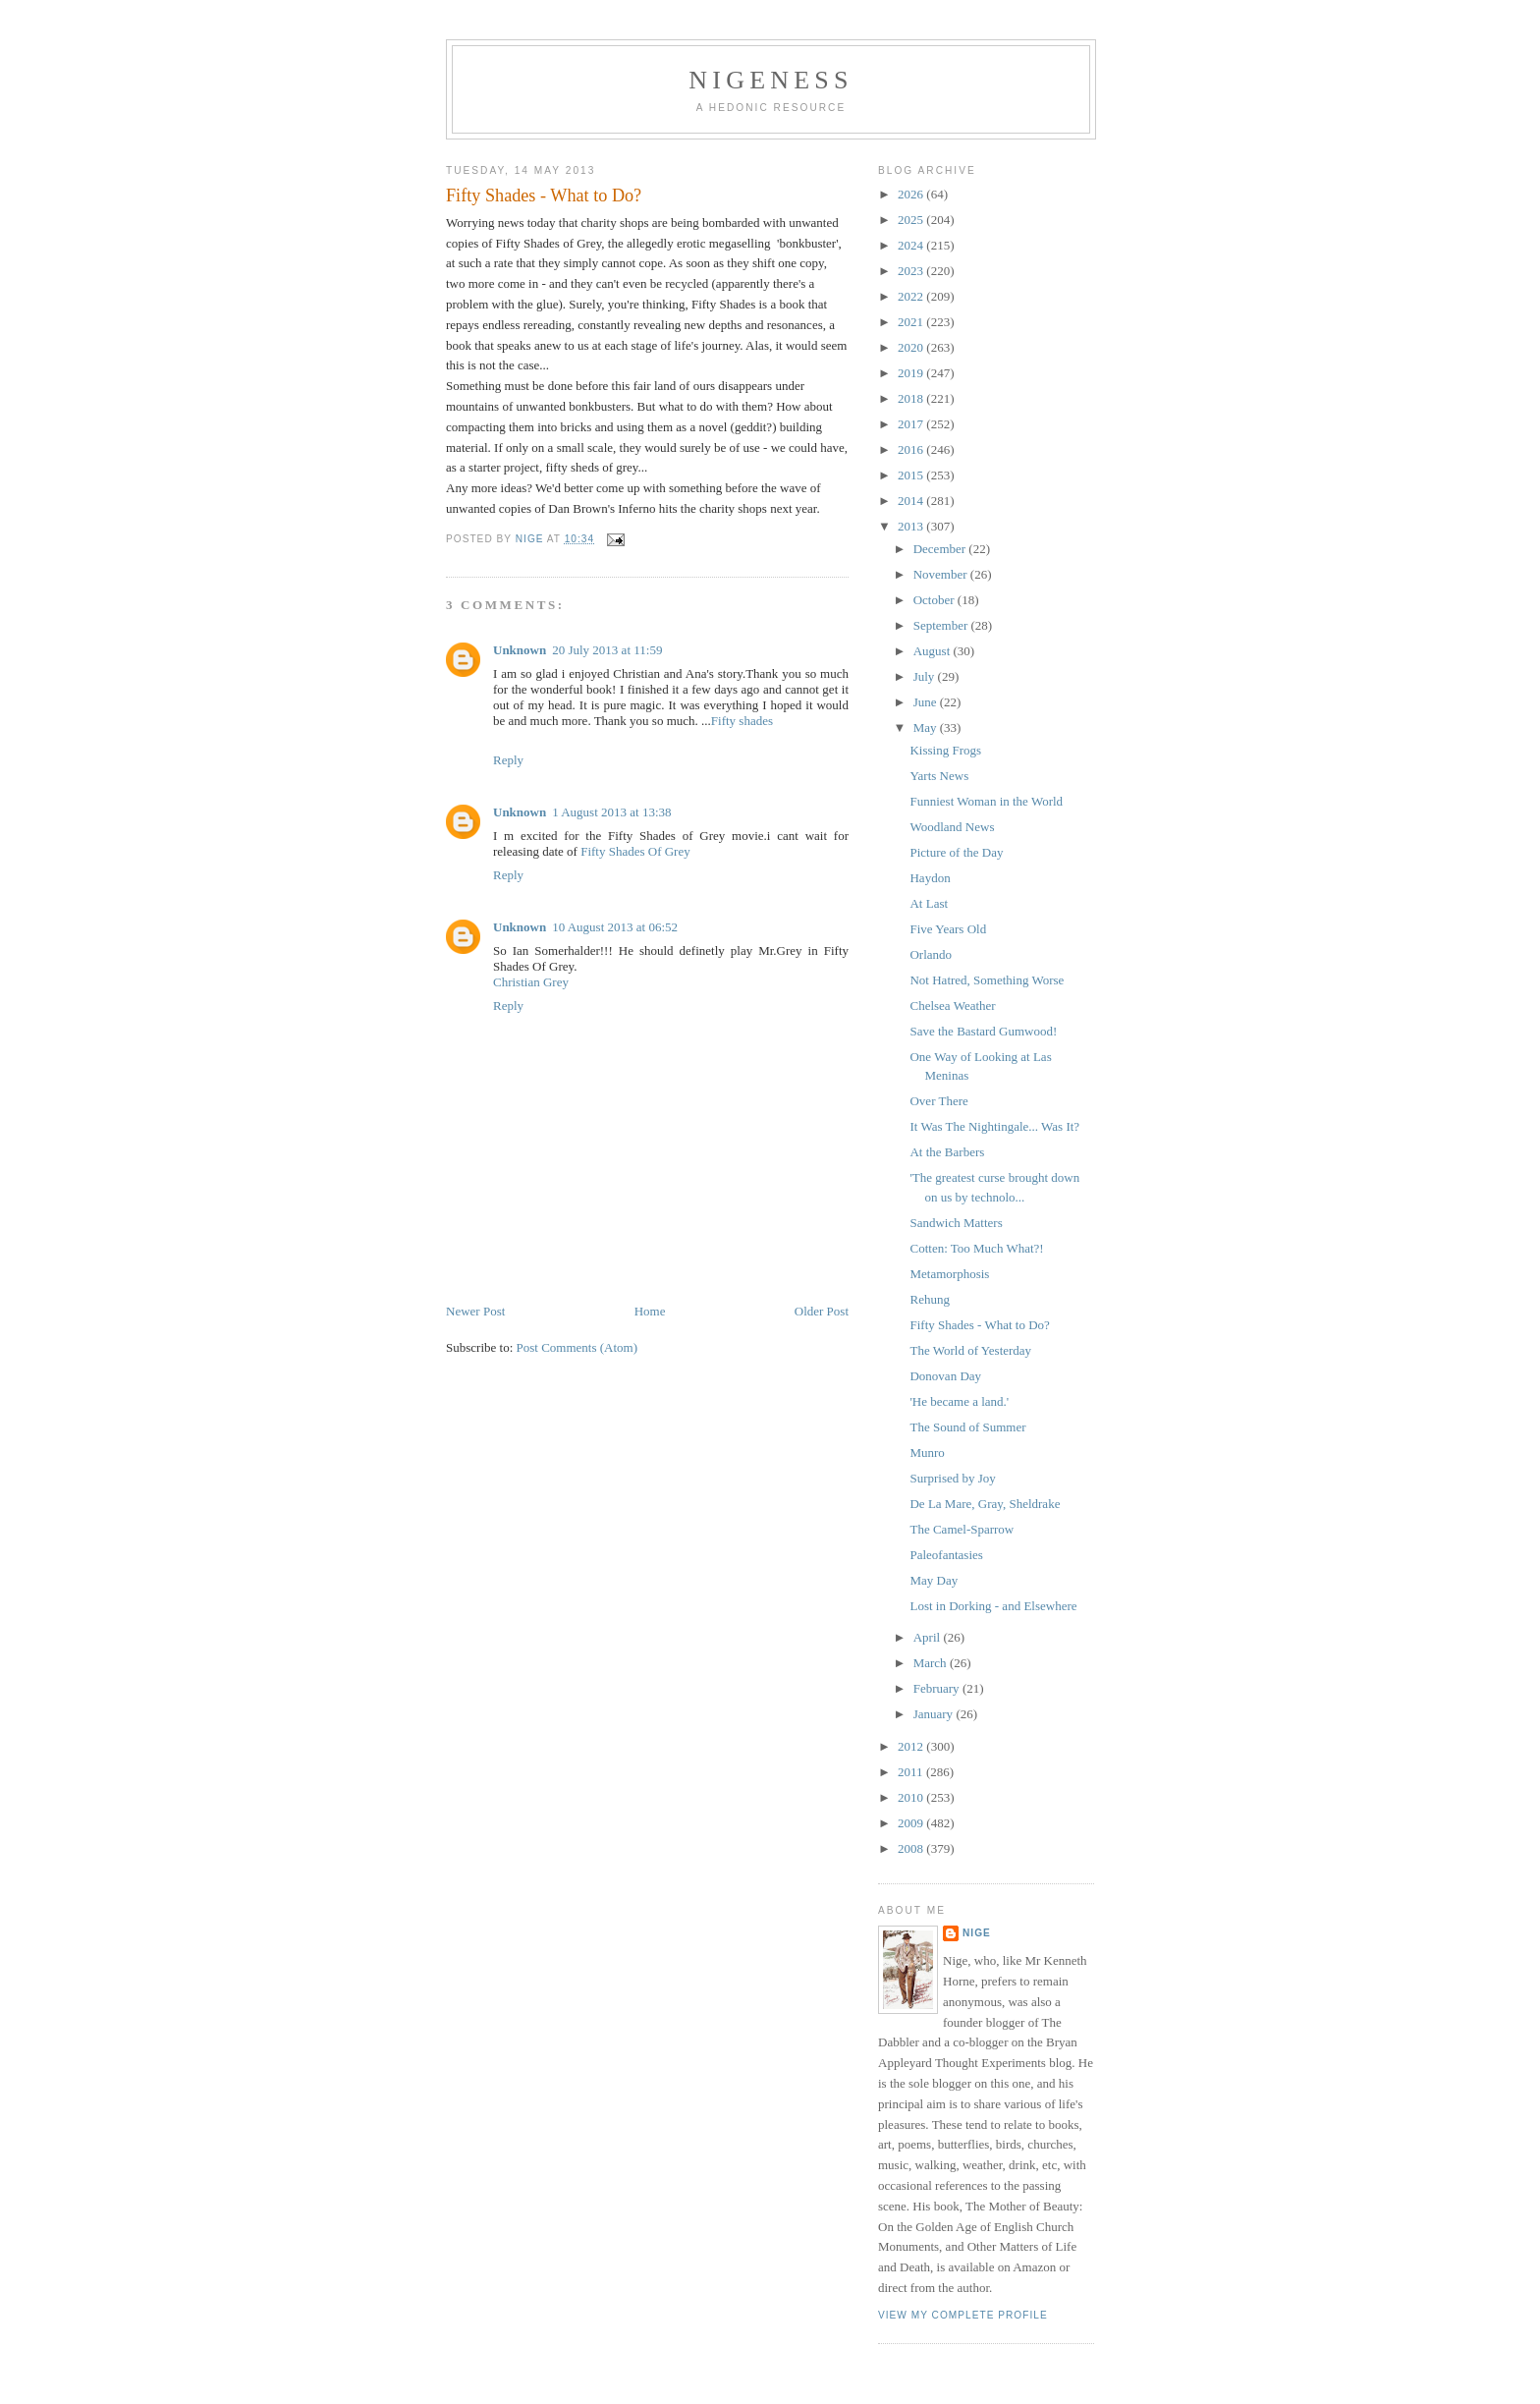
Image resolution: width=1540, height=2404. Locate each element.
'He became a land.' (959, 1401)
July (925, 676)
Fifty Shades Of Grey (635, 851)
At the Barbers (946, 1152)
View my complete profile (963, 2315)
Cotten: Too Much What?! (976, 1248)
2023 (912, 270)
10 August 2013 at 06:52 (615, 927)
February (937, 1688)
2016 (912, 449)
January (935, 1713)
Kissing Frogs (945, 750)
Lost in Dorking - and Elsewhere (992, 1605)
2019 (912, 372)
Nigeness (770, 80)
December (941, 548)
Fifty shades (742, 720)
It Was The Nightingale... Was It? (994, 1126)
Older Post (822, 1311)
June (926, 702)
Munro (926, 1452)
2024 (912, 245)
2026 (912, 194)
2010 (912, 1797)
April (928, 1637)
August (933, 650)
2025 (912, 219)
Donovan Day (945, 1376)
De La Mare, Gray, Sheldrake (984, 1503)
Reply (508, 760)
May (926, 727)
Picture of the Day (956, 852)
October (935, 599)
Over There (938, 1100)
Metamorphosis (949, 1273)
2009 (912, 1823)
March (931, 1662)
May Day (933, 1580)
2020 (912, 347)
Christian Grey (531, 982)
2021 (912, 321)
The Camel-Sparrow (961, 1529)
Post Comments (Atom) (577, 1347)
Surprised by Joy (952, 1478)
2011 (912, 1771)
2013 (912, 526)
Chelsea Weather (952, 1005)
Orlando (930, 954)
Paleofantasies (945, 1554)
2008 (912, 1848)
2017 (912, 424)
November (941, 574)
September (942, 625)
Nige (976, 1933)
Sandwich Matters (955, 1222)
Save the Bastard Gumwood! (983, 1031)
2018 (912, 398)
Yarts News (938, 775)
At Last (928, 903)
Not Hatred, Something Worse (986, 980)
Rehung (929, 1299)
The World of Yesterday (970, 1350)
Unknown (519, 650)
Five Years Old (947, 929)
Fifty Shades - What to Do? (979, 1324)
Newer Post (475, 1311)
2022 (912, 296)
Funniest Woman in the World (986, 801)
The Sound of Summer (967, 1427)
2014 (912, 500)
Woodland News (951, 826)
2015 (912, 475)
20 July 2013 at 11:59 (607, 650)
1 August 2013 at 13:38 (611, 812)
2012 (912, 1746)
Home (650, 1311)
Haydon (929, 877)
